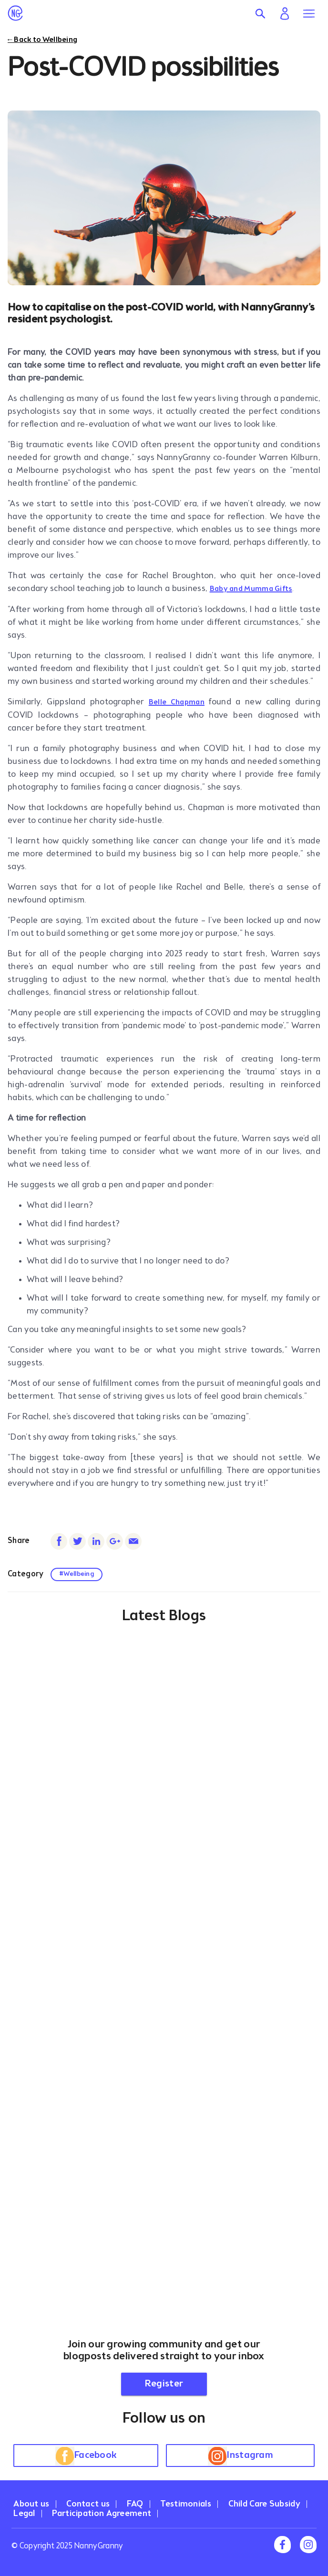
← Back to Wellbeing (42, 40)
